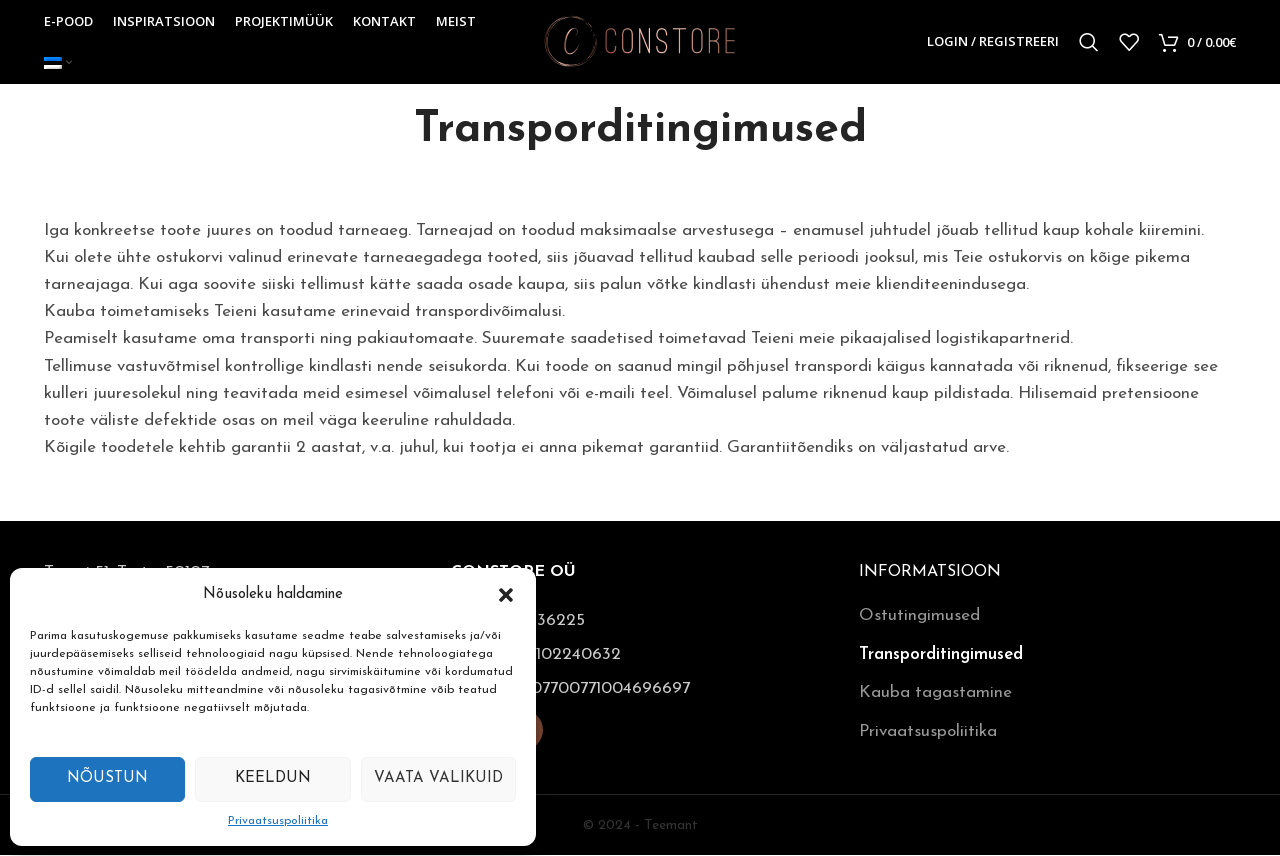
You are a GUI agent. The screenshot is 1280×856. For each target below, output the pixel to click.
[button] (506, 595)
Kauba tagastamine (935, 693)
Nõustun (107, 778)
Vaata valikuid (438, 778)
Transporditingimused (941, 655)
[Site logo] (640, 41)
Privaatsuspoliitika (278, 821)
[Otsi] (1089, 43)
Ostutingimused (919, 616)
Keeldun (273, 778)
